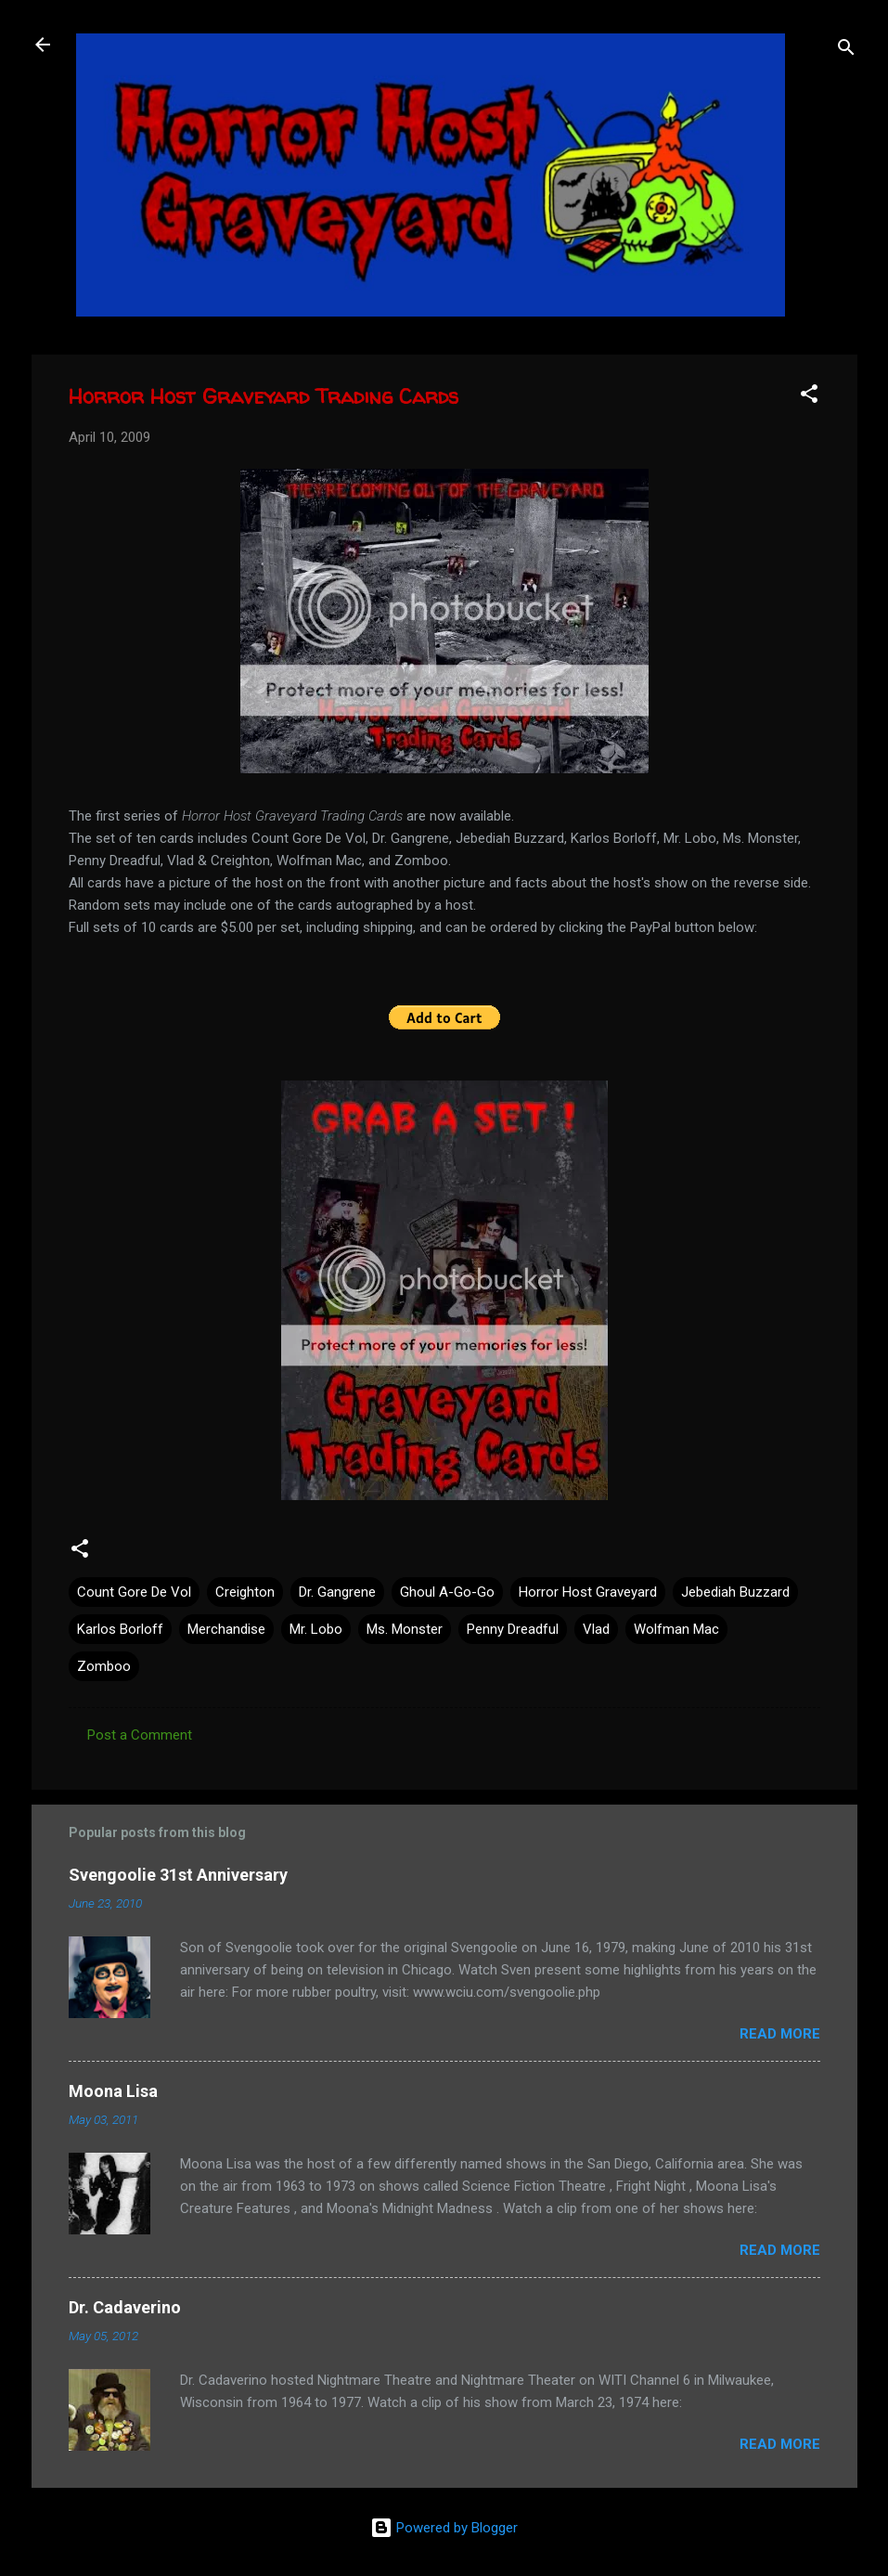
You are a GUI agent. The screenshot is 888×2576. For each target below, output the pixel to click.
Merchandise (226, 1629)
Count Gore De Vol (134, 1592)
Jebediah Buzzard (735, 1592)
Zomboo (104, 1666)
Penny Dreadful (513, 1629)
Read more (780, 2034)
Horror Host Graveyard (588, 1592)
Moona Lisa (113, 2091)
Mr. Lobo (316, 1629)
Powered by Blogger (444, 2527)
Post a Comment (139, 1735)
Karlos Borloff (120, 1629)
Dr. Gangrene (337, 1592)
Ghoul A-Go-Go (447, 1592)
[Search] (846, 50)
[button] (809, 396)
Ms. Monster (405, 1629)
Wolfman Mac (676, 1629)
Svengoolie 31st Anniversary (178, 1874)
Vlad (596, 1629)
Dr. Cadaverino (125, 2307)
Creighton (245, 1592)
